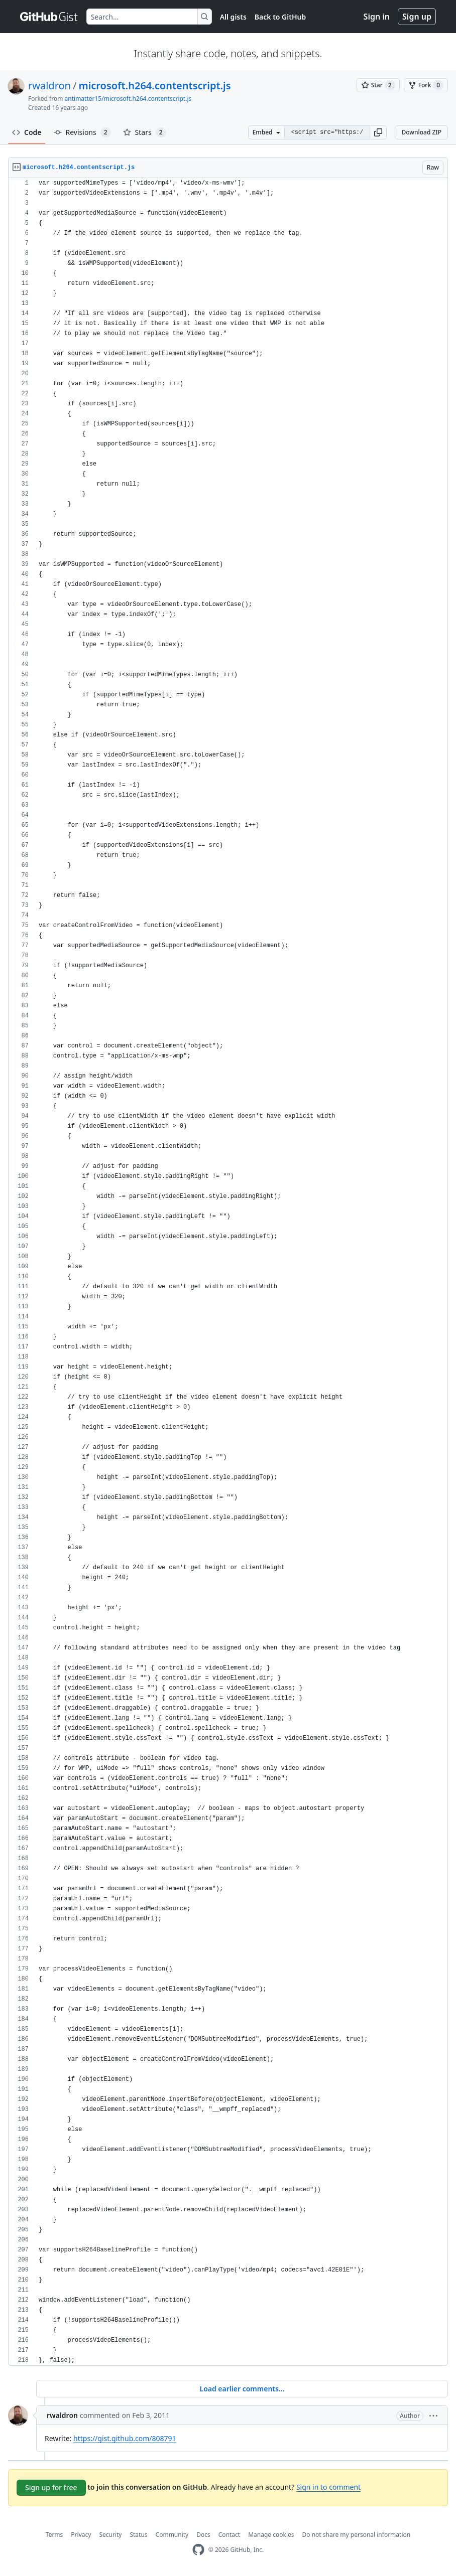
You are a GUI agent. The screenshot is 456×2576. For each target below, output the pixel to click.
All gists (233, 17)
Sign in (377, 16)
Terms (54, 2534)
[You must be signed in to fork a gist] (426, 85)
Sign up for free (51, 2487)
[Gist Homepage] (49, 17)
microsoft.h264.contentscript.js (154, 85)
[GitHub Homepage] (198, 2549)
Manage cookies (271, 2534)
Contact (229, 2534)
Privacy (81, 2534)
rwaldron (49, 85)
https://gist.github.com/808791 (124, 2438)
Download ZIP (421, 132)
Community (172, 2534)
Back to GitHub (280, 17)
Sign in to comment (328, 2487)
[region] (228, 1272)
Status (138, 2534)
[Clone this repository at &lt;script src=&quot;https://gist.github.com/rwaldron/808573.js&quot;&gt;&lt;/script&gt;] (327, 132)
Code (27, 132)
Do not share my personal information (356, 2534)
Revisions (82, 132)
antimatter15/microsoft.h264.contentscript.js (128, 98)
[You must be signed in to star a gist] (378, 85)
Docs (203, 2534)
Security (110, 2534)
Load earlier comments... (241, 2388)
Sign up (416, 16)
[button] (378, 132)
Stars (144, 132)
